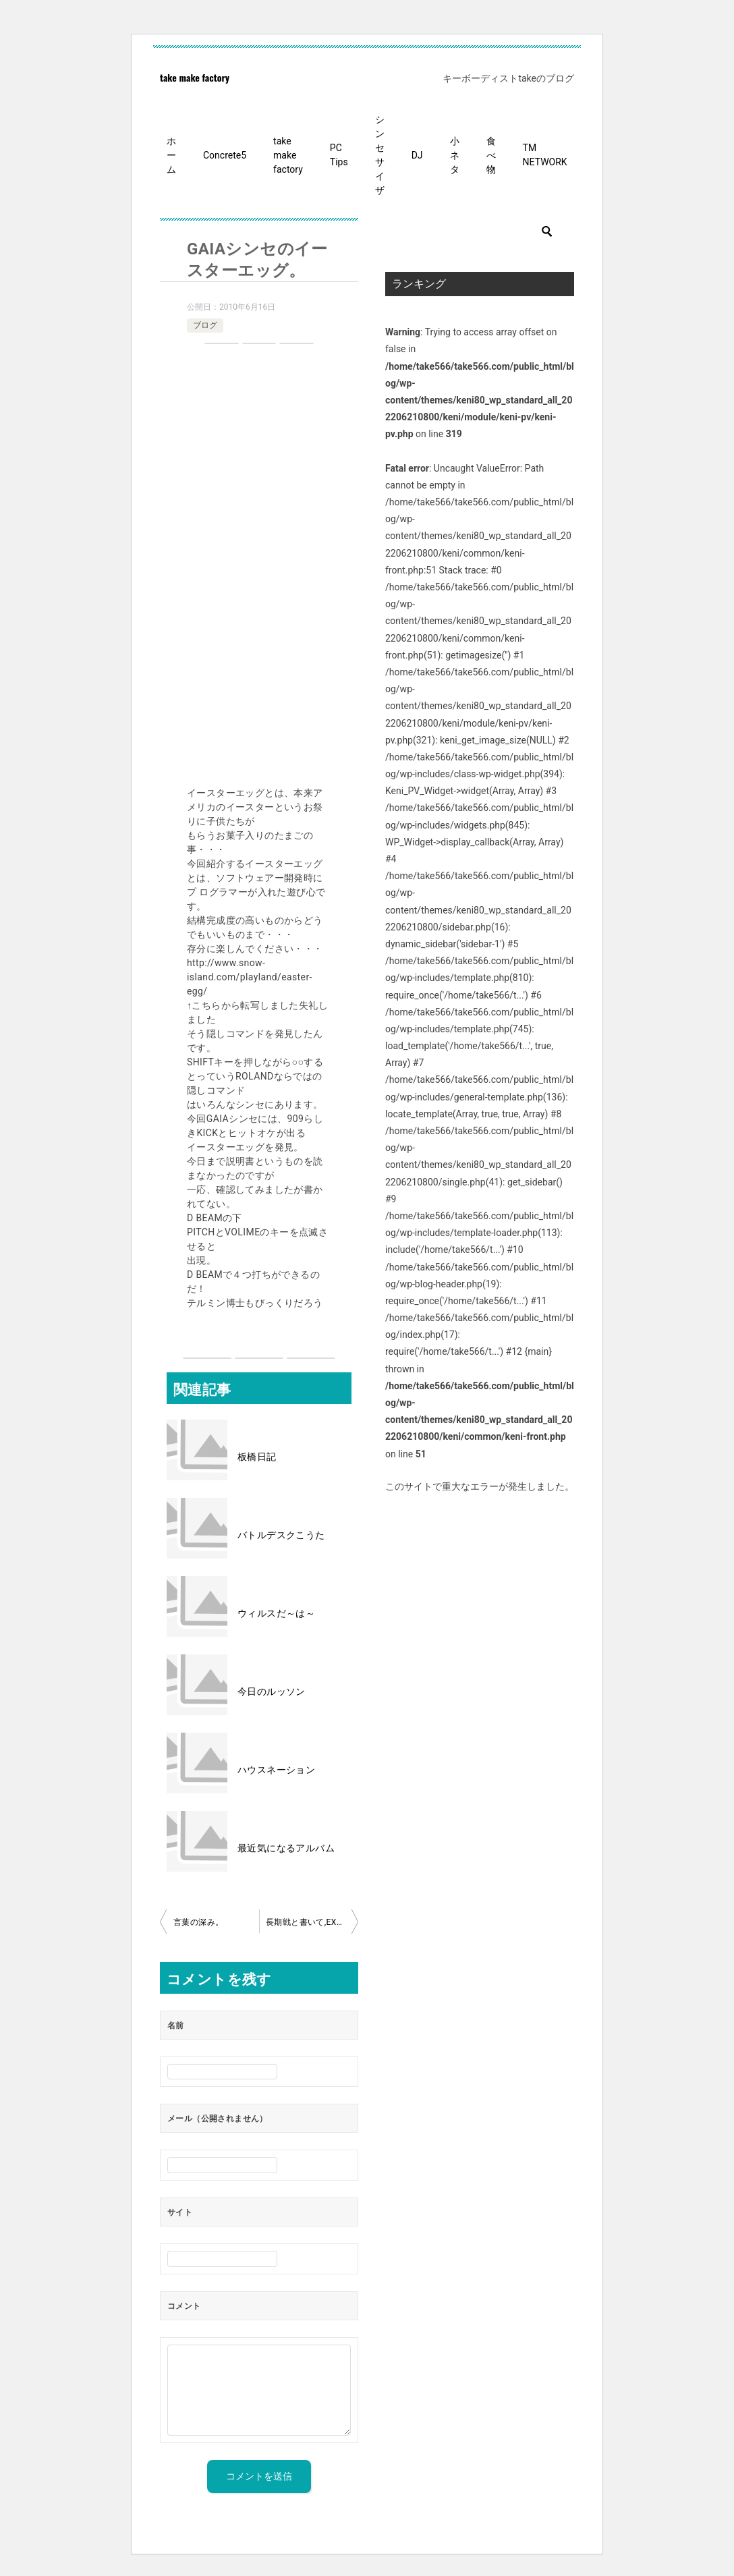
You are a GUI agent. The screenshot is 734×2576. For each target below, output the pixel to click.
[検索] (480, 231)
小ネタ (454, 155)
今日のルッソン (271, 1691)
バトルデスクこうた (281, 1535)
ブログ (205, 325)
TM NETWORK (545, 154)
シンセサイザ (380, 155)
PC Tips (339, 154)
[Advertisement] (259, 566)
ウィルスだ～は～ (276, 1613)
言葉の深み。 (198, 1922)
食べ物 (491, 155)
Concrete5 (224, 155)
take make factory (194, 77)
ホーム (171, 155)
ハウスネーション (276, 1769)
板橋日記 (257, 1456)
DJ (417, 155)
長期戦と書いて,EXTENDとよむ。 (312, 1922)
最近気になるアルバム (286, 1848)
